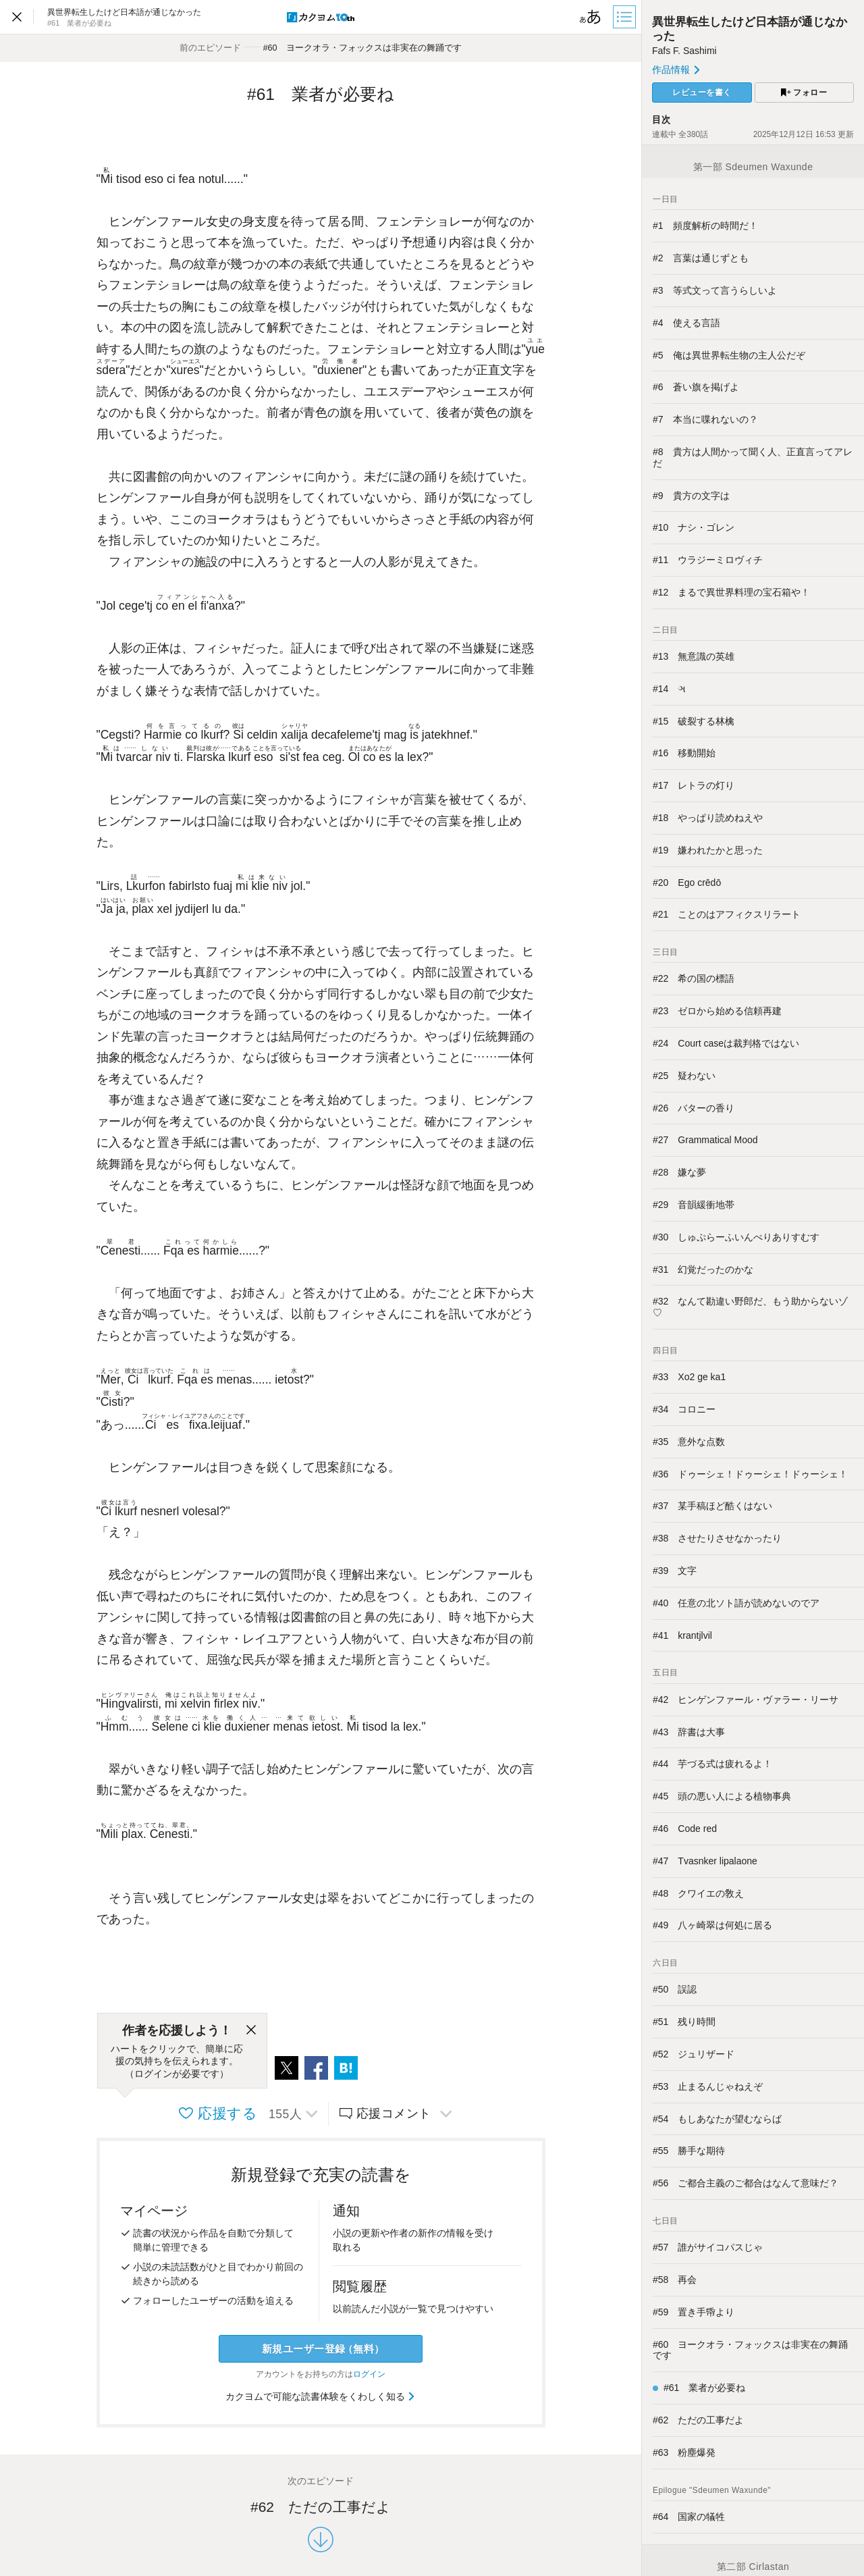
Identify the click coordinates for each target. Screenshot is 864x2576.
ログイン (369, 2374)
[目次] (626, 17)
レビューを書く (702, 92)
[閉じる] (251, 2030)
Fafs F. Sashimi (684, 50)
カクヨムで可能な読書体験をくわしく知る (320, 2396)
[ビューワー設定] (591, 17)
